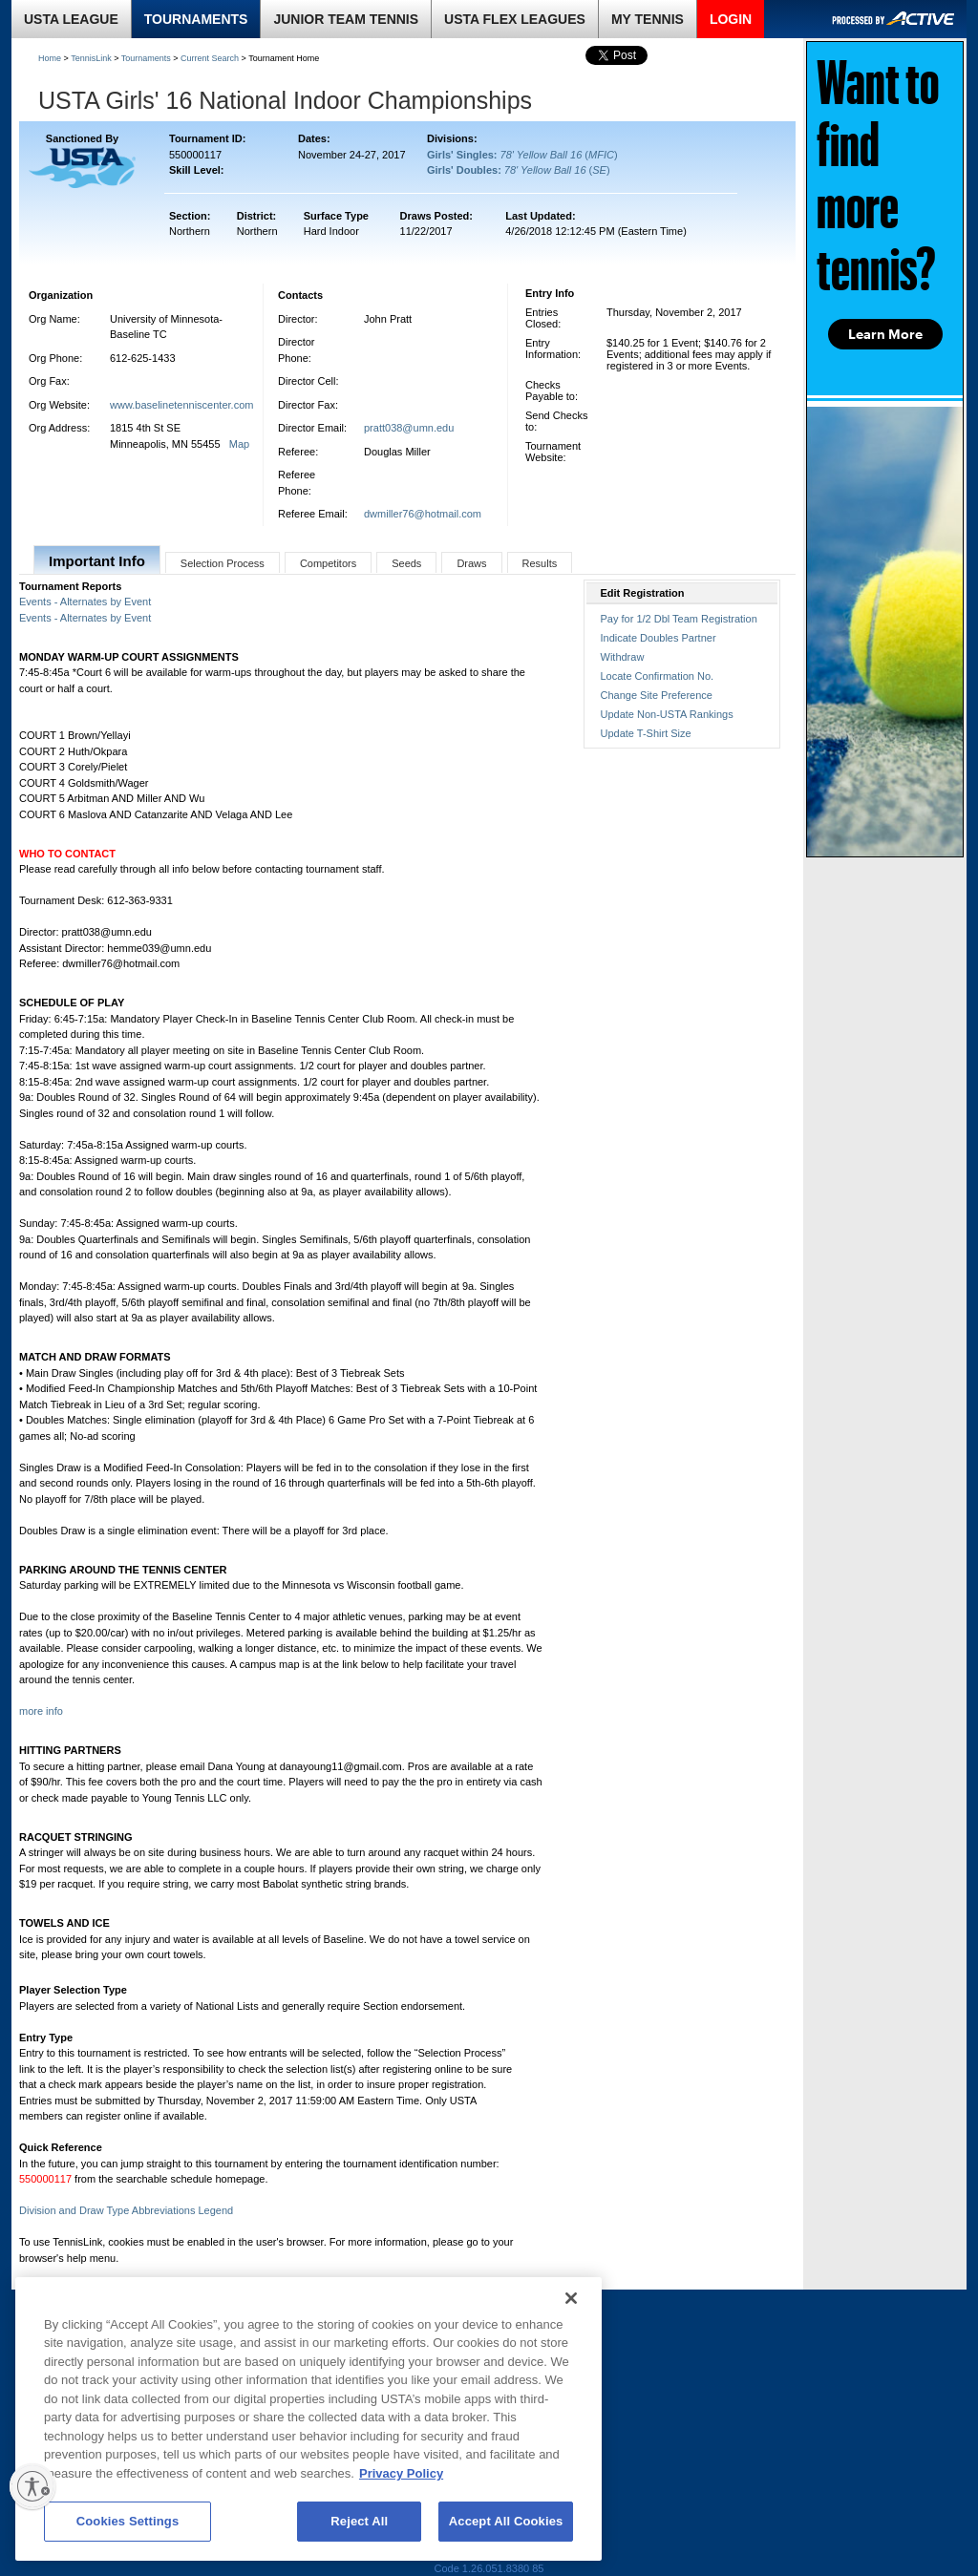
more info (41, 1711)
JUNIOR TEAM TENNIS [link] (345, 19)
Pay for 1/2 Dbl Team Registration (679, 618)
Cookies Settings (128, 2521)
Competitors (328, 563)
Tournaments (146, 58)
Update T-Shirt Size (646, 733)
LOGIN (731, 19)
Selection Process (223, 563)
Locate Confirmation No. (657, 676)
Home (49, 58)
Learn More (885, 334)
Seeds (406, 563)
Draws (471, 563)
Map (239, 444)
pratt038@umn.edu (409, 427)
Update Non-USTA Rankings (667, 714)
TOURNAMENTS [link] (196, 19)
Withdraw (623, 657)
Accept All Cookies (506, 2521)
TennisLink (91, 58)
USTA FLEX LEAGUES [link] (514, 19)
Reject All (359, 2521)
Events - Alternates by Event (85, 601)
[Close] (571, 2298)
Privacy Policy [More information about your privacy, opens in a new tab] (401, 2473)
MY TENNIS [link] (647, 19)
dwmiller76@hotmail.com (422, 513)
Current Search (210, 58)
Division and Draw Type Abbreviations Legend (126, 2210)
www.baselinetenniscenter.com (181, 405)
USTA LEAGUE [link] (71, 19)
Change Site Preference (656, 695)
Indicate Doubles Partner (658, 638)
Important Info (97, 561)
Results (540, 563)
